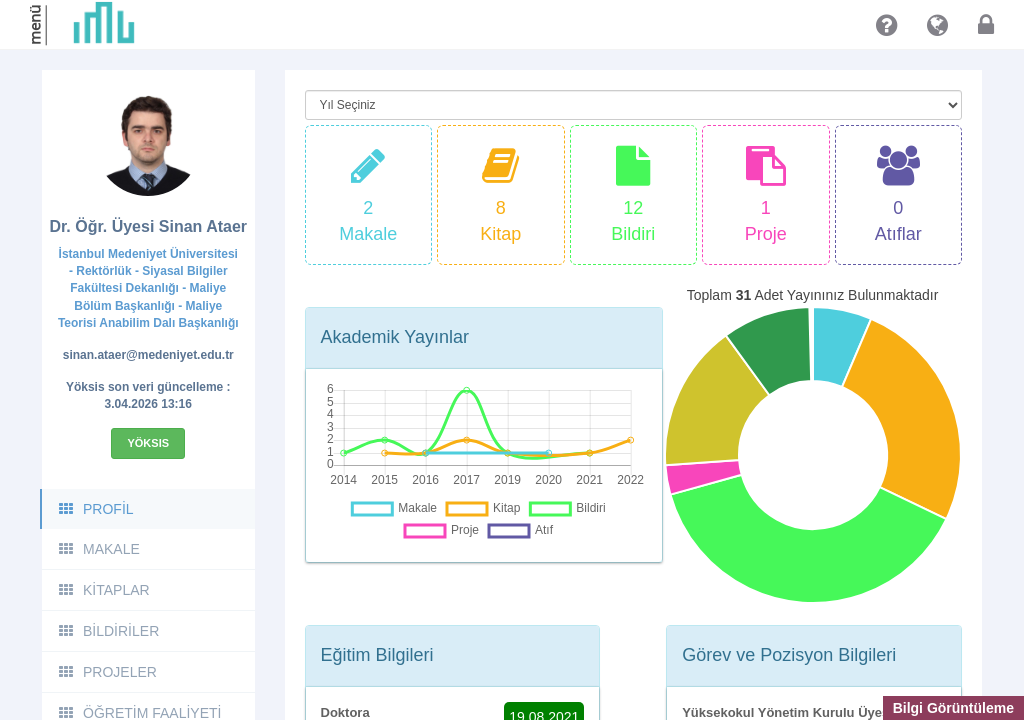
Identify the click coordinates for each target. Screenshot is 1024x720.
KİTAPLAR (103, 590)
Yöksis (148, 443)
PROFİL (95, 509)
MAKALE (98, 549)
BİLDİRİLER (108, 631)
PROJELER (107, 672)
